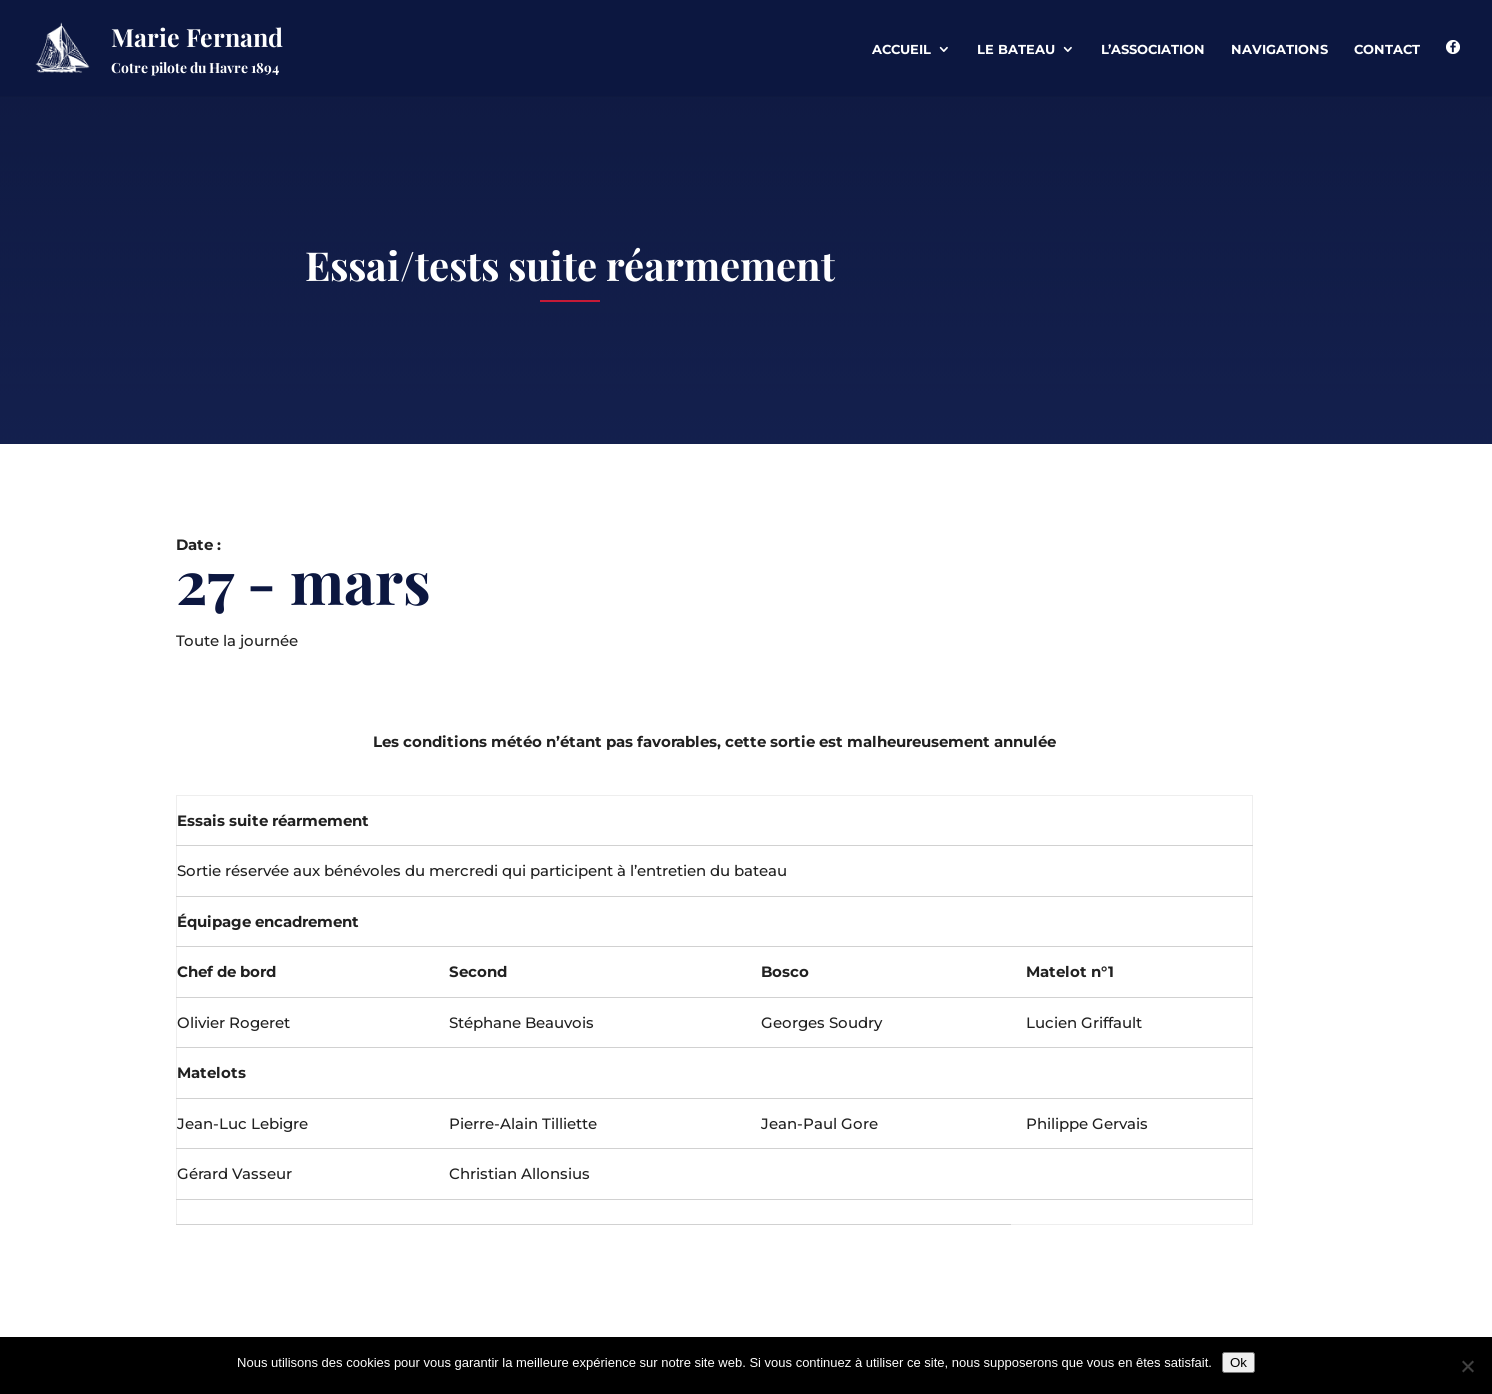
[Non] (1467, 1366)
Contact (1387, 49)
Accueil (901, 49)
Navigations (1279, 49)
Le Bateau (1016, 49)
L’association (1153, 49)
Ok (1238, 1362)
